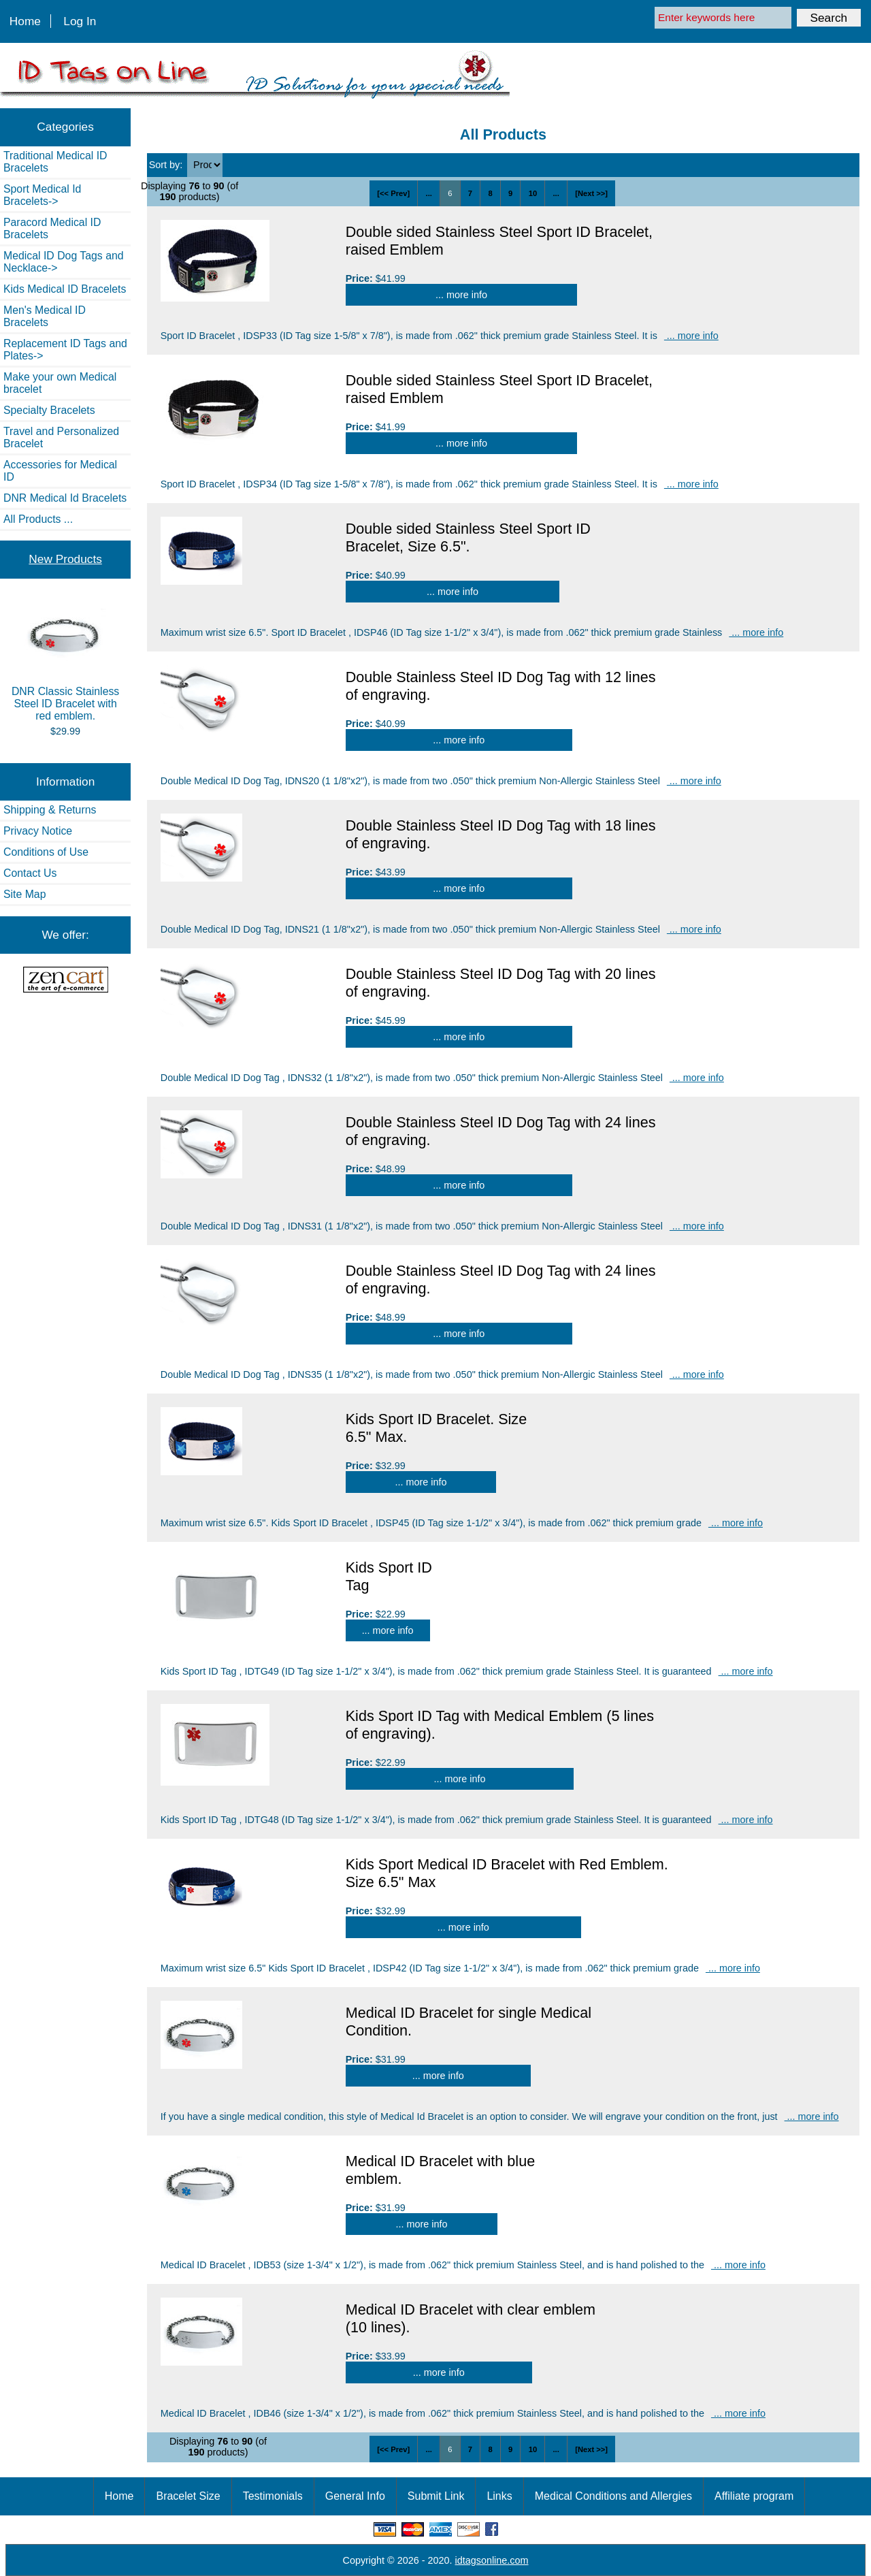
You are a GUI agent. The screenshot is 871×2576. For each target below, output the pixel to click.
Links (499, 2496)
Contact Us (29, 873)
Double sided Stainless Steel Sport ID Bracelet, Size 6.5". (468, 537)
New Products (65, 559)
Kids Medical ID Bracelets (64, 289)
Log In (79, 21)
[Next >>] (591, 193)
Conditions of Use (45, 852)
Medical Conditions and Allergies (613, 2496)
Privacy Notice (37, 831)
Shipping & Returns (49, 810)
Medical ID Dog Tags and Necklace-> (63, 262)
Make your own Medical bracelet (59, 383)
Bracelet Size (188, 2496)
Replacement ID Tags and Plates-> (65, 349)
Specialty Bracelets (49, 410)
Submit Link (436, 2496)
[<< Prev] (393, 193)
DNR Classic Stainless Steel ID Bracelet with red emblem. (65, 661)
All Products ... (38, 519)
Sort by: (167, 164)
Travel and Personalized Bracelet (61, 437)
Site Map (24, 894)
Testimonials (273, 2496)
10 (533, 193)
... (429, 193)
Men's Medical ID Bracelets (44, 316)
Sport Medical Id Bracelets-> (42, 195)
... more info (461, 294)
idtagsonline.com (492, 2560)
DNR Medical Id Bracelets (65, 498)
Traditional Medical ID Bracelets (55, 162)
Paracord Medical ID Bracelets (52, 228)
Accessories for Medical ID (60, 471)
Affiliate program (753, 2496)
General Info (355, 2496)
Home (25, 21)
